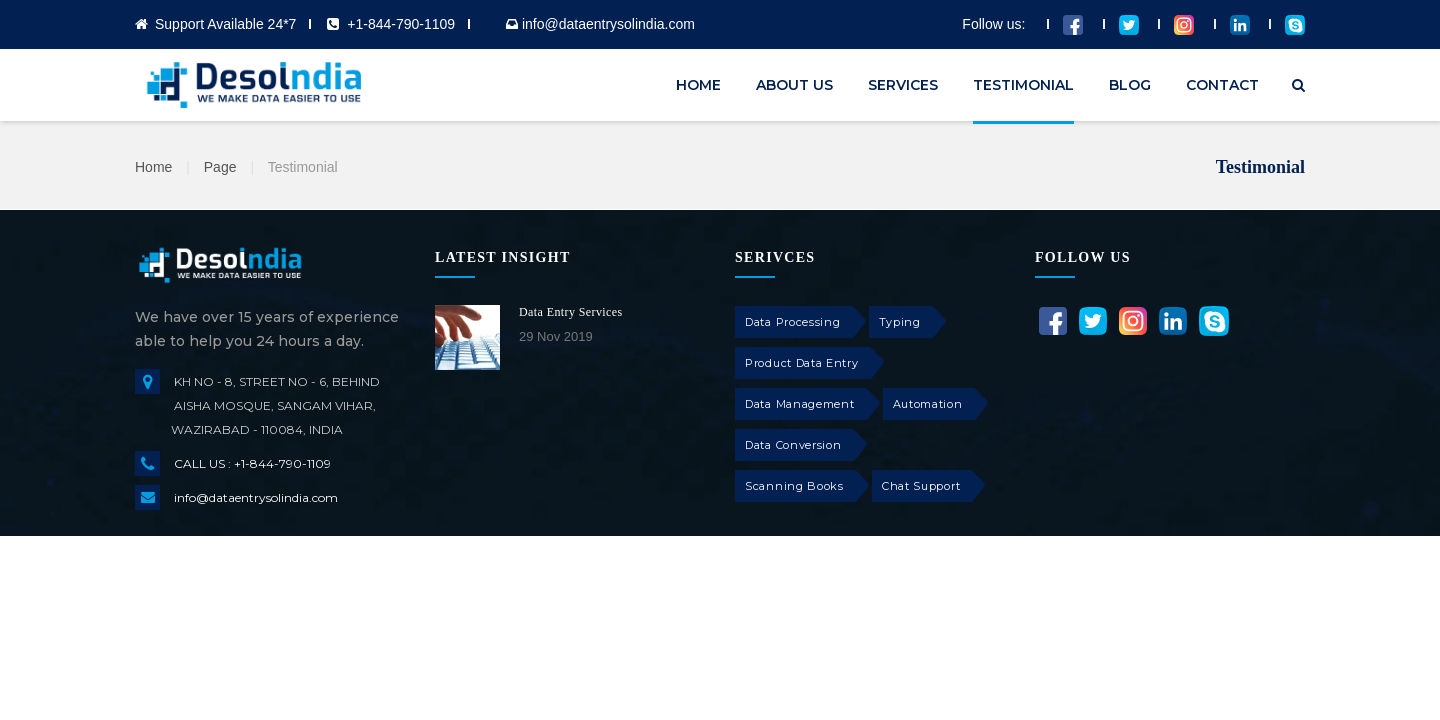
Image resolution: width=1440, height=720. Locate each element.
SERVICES (903, 85)
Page (220, 167)
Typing (900, 322)
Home (153, 167)
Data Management (800, 404)
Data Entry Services (571, 312)
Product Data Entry (802, 363)
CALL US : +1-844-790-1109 (252, 463)
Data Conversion (793, 445)
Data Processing (793, 322)
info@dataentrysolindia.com (256, 497)
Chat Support (921, 486)
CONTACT (1222, 85)
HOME (698, 85)
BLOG (1130, 85)
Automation (928, 404)
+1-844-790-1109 (401, 24)
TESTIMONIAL (1023, 85)
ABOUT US (794, 85)
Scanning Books (794, 486)
